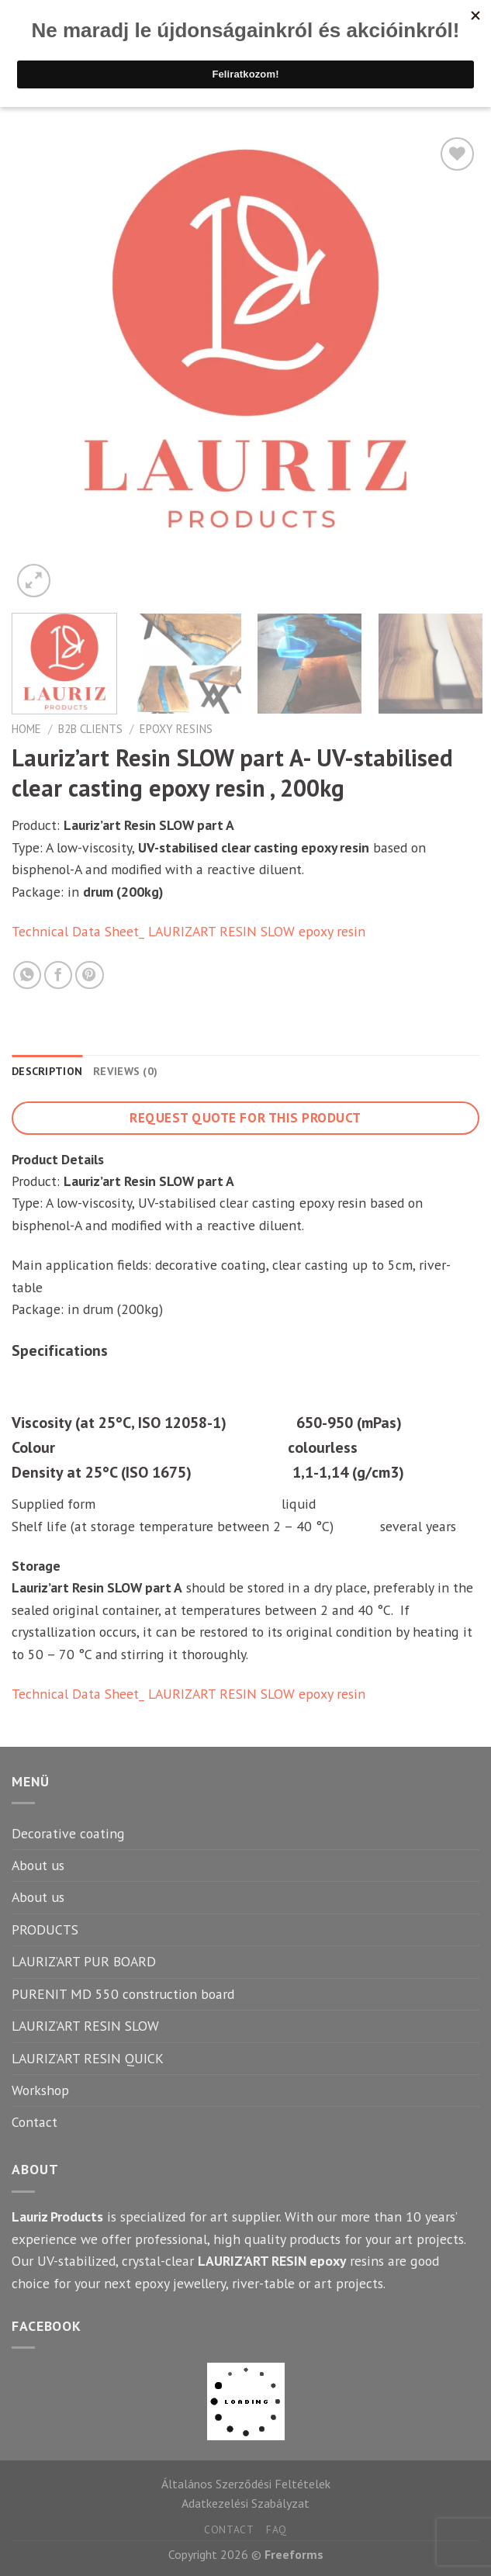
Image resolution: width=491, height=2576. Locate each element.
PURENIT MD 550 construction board (123, 1994)
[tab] (47, 1071)
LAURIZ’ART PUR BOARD (84, 1961)
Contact (34, 2122)
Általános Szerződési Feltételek (245, 2483)
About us (38, 1865)
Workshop (40, 2090)
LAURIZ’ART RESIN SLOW (85, 2026)
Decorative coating (68, 1833)
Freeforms (294, 2554)
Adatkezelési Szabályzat (245, 2503)
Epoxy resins (176, 728)
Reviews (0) (125, 1071)
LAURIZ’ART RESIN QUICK (88, 2058)
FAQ (276, 2529)
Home (26, 728)
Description (47, 1071)
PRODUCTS (45, 1929)
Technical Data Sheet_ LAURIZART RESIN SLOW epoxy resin (188, 931)
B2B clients (90, 728)
